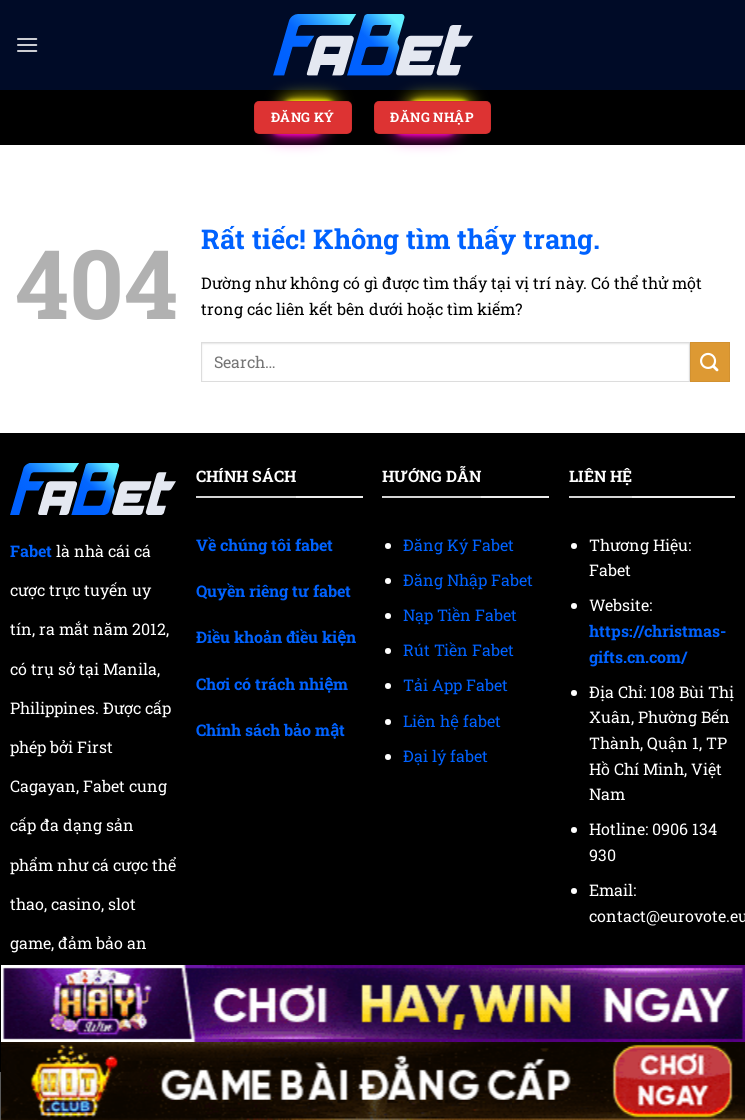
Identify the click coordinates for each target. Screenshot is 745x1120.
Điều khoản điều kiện (276, 636)
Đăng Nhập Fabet (468, 579)
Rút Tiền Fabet (458, 649)
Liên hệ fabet (452, 720)
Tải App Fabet (455, 684)
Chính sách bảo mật (270, 729)
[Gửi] (710, 361)
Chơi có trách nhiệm (272, 683)
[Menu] (27, 44)
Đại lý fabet (445, 755)
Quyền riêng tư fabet (273, 590)
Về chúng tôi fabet (264, 544)
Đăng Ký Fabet (458, 544)
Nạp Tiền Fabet (460, 614)
